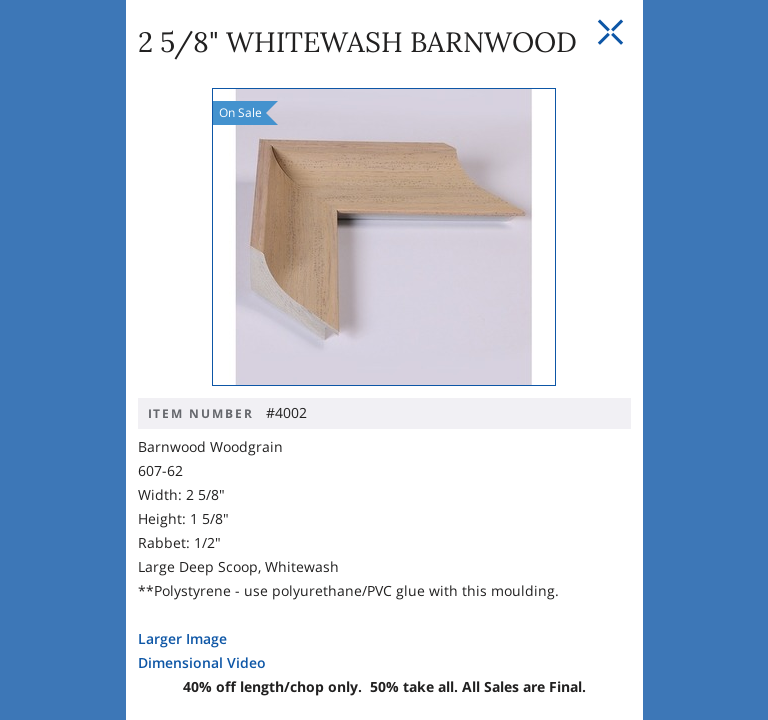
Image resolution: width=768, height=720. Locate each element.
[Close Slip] (713, 33)
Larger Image (94, 571)
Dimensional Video (114, 595)
